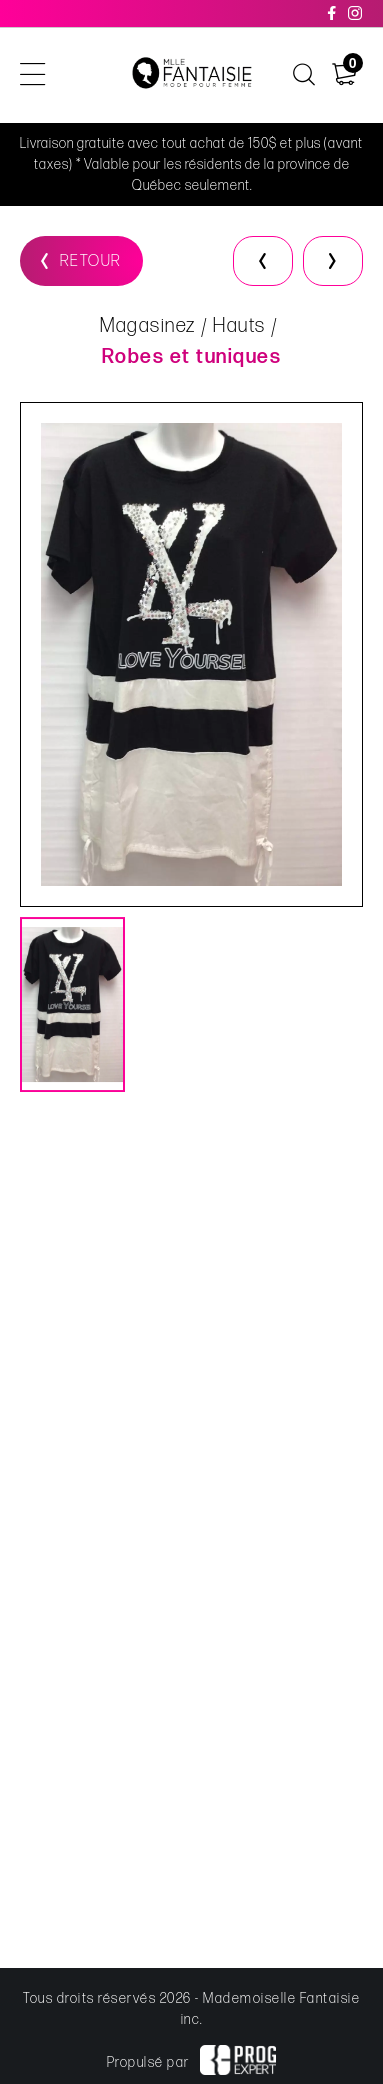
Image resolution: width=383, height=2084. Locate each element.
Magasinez (148, 327)
